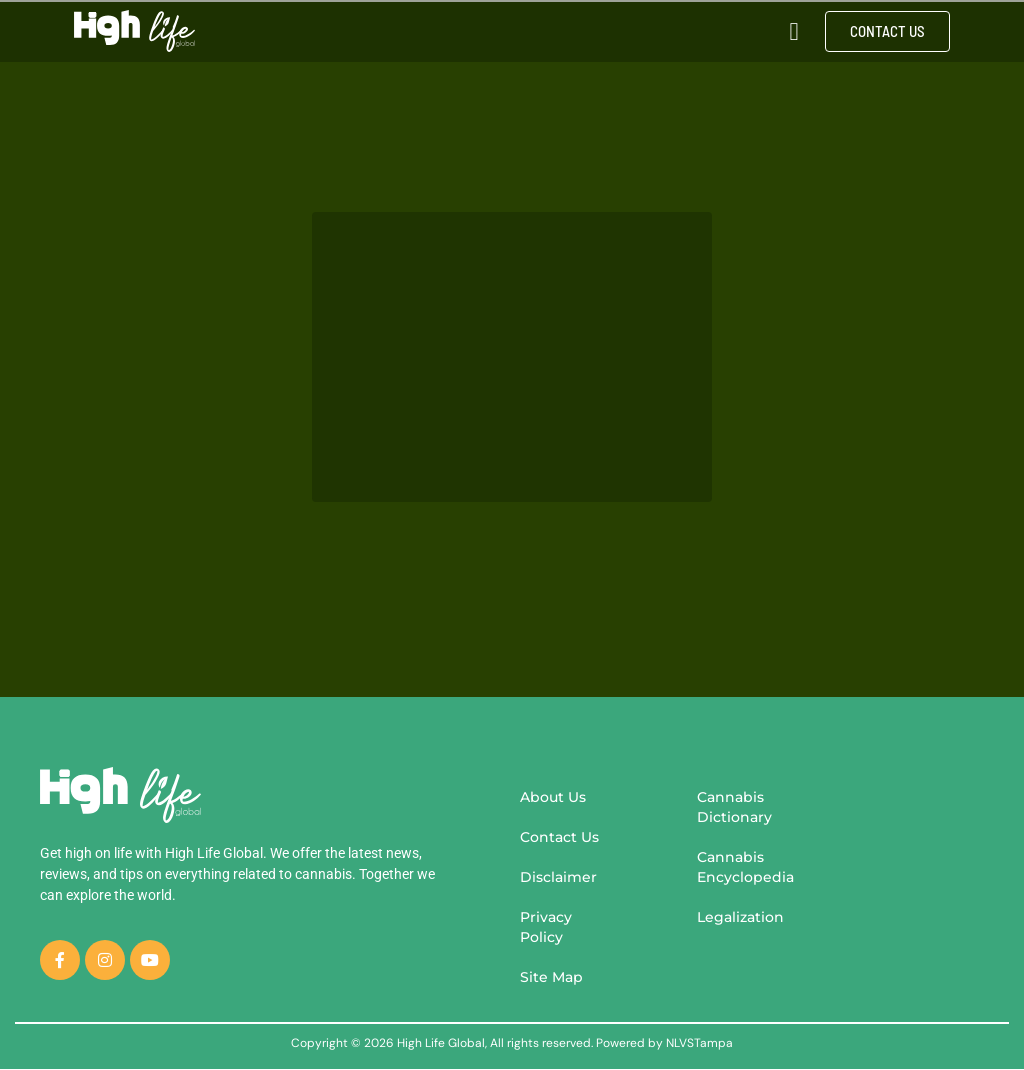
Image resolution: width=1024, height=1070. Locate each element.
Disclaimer (558, 877)
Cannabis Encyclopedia (745, 867)
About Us (553, 797)
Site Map (551, 977)
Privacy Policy (546, 927)
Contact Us (559, 837)
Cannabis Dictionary (734, 807)
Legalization (740, 917)
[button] (794, 31)
